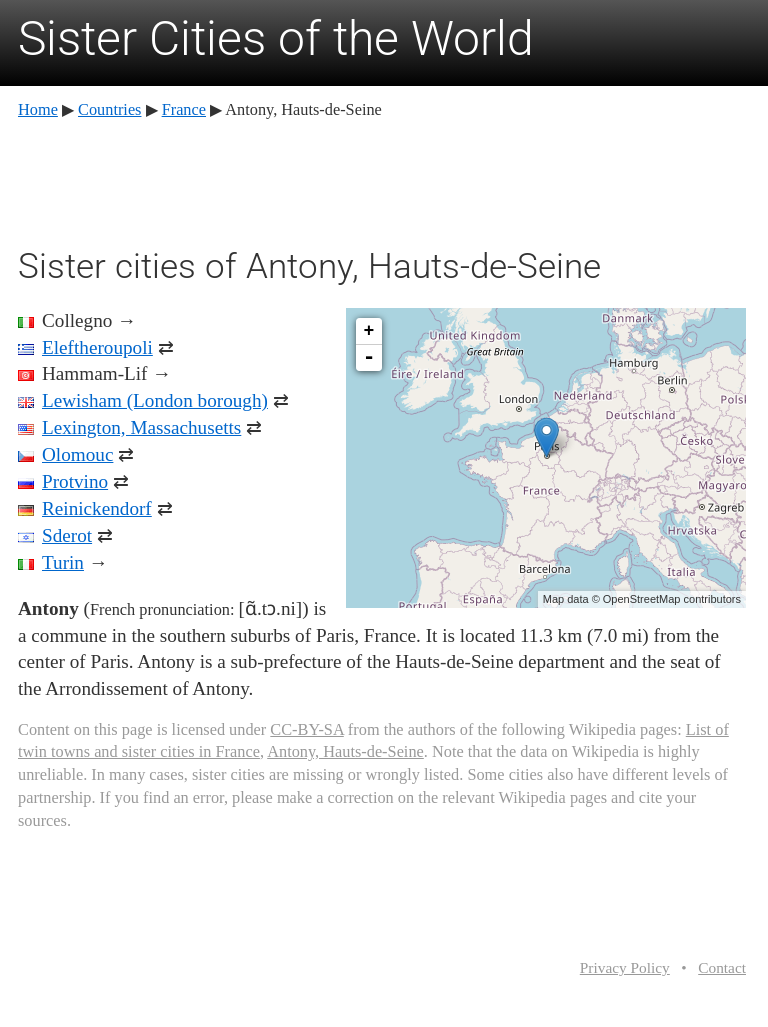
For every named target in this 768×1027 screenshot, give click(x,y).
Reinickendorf (97, 508)
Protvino (75, 481)
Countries (109, 109)
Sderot (67, 535)
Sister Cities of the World (276, 38)
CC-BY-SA (306, 729)
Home (38, 109)
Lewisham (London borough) (155, 400)
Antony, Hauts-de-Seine (345, 751)
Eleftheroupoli (97, 347)
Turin (63, 562)
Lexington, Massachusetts (141, 427)
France (184, 109)
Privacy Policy (625, 967)
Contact (722, 967)
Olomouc (77, 454)
